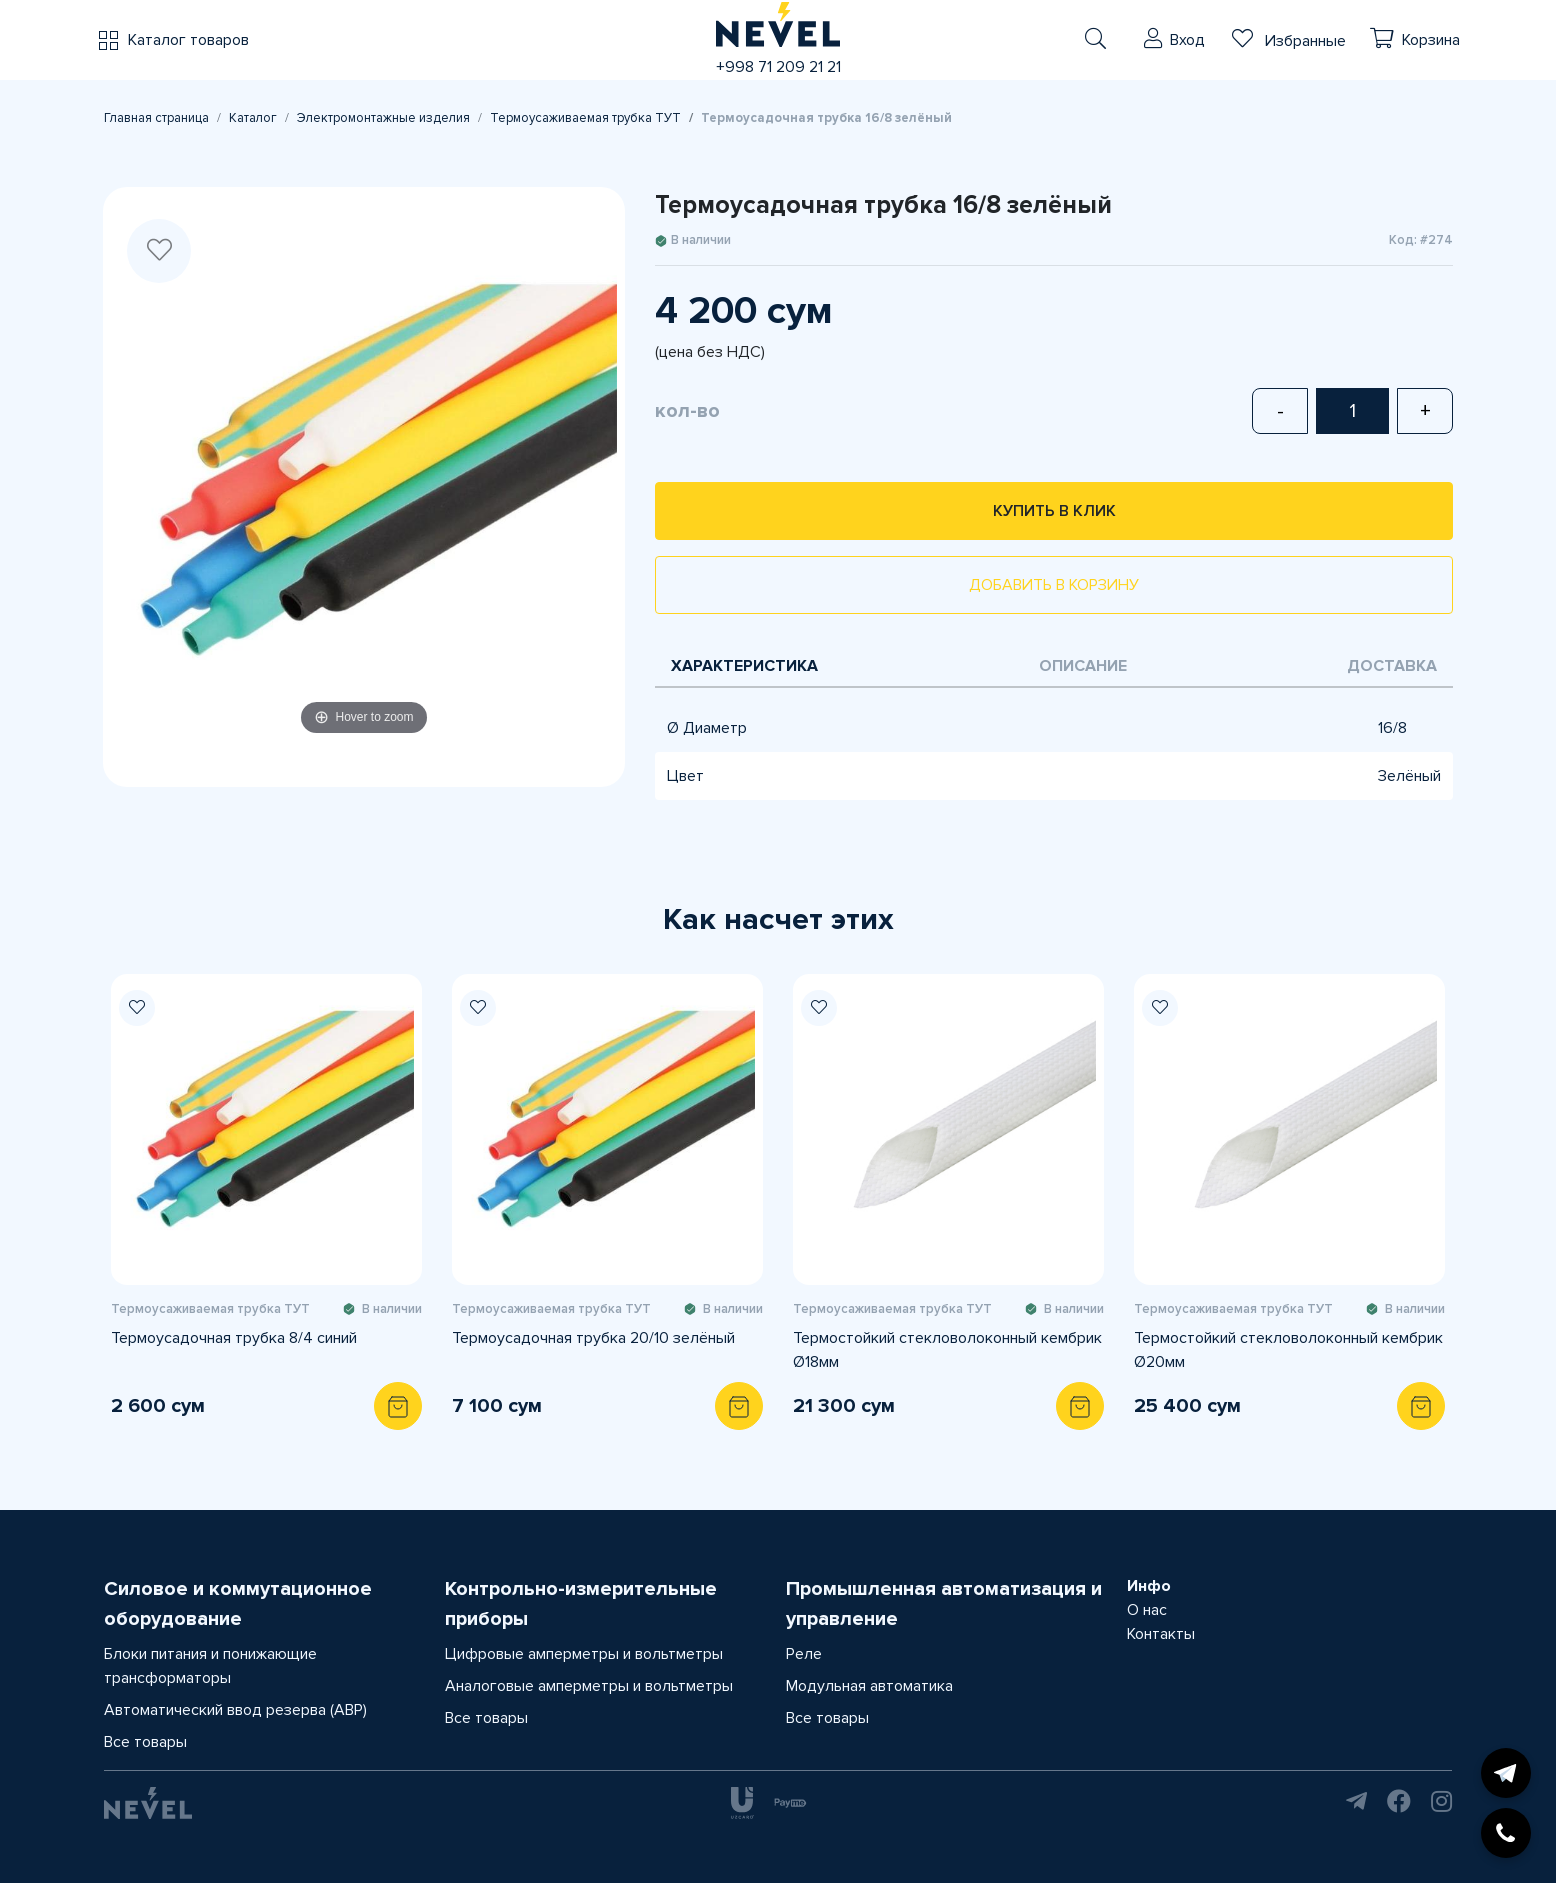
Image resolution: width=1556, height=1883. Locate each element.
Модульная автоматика (869, 1686)
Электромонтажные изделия (383, 118)
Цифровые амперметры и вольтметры (584, 1654)
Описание (1083, 666)
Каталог (253, 118)
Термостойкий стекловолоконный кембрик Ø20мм (1288, 1350)
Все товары (145, 1742)
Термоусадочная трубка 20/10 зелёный (593, 1338)
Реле (804, 1654)
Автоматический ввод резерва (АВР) (235, 1710)
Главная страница (156, 118)
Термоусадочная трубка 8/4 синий (234, 1338)
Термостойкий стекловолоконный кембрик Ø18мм (947, 1350)
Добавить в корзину (1054, 585)
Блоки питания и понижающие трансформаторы (210, 1666)
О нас (1147, 1610)
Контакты (1161, 1634)
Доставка (1392, 666)
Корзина (1431, 40)
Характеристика (744, 666)
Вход (1187, 40)
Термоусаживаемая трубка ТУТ (585, 118)
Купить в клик (1054, 511)
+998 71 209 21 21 (778, 67)
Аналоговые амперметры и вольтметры (589, 1686)
